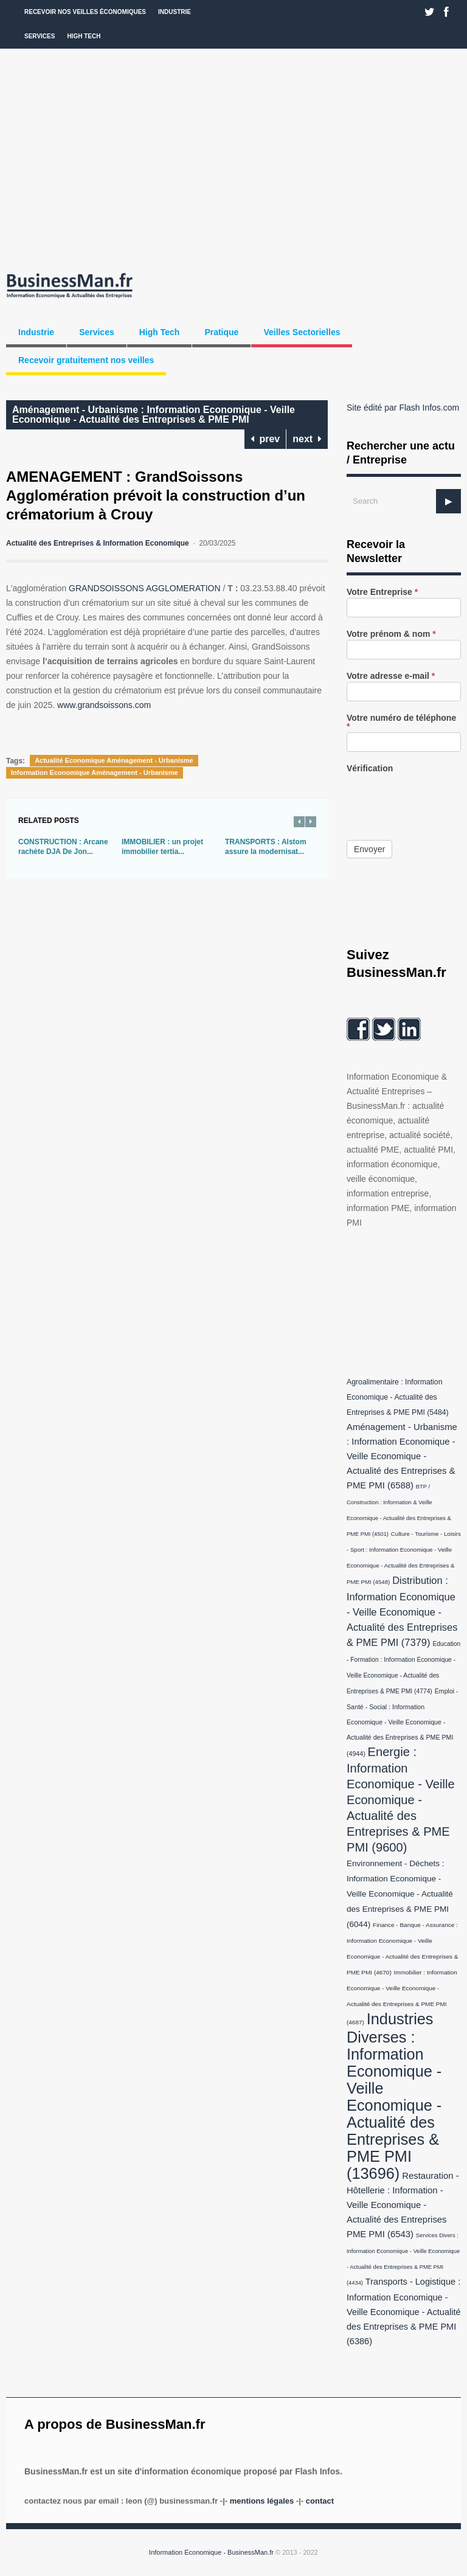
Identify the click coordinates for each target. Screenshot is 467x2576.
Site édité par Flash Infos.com (403, 407)
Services (39, 36)
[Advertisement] (233, 158)
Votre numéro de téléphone (401, 722)
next (307, 439)
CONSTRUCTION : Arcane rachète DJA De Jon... (63, 847)
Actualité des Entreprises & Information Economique (97, 543)
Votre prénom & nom (391, 634)
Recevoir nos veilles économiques (85, 12)
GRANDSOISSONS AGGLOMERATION (144, 588)
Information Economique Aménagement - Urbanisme (94, 772)
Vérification (370, 768)
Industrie (174, 12)
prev (265, 439)
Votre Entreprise (382, 592)
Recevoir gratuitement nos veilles (86, 360)
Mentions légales (262, 2500)
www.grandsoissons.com (104, 705)
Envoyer (369, 849)
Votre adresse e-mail (391, 676)
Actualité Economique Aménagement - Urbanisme (114, 760)
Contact (320, 2500)
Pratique (221, 332)
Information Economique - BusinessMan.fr (211, 2552)
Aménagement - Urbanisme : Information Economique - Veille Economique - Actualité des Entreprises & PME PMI (153, 414)
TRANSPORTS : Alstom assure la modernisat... (265, 847)
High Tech (83, 36)
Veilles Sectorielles (301, 332)
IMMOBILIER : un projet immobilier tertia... (162, 847)
